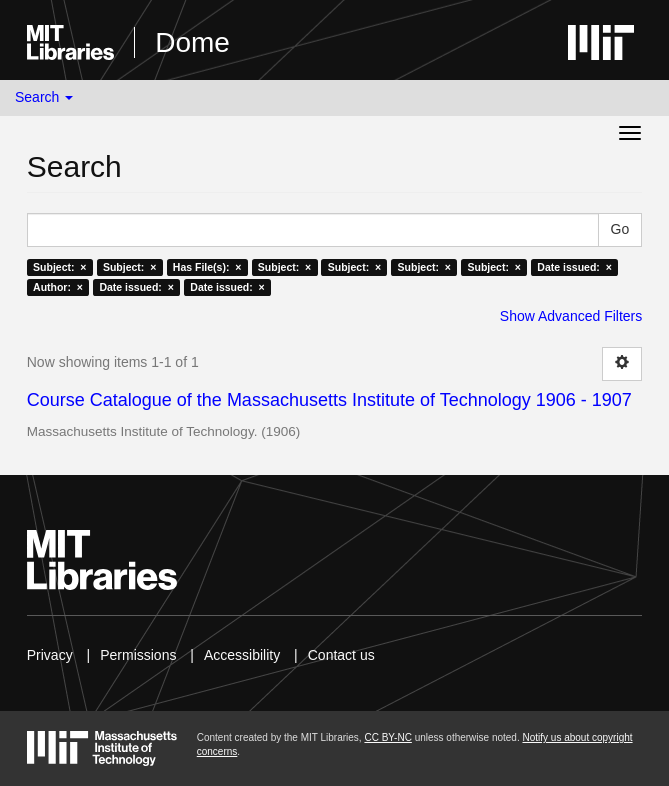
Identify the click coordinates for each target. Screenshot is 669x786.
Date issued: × (574, 267)
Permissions (138, 655)
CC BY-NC (387, 737)
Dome (192, 42)
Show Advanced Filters (571, 316)
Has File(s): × (207, 267)
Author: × (58, 287)
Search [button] (44, 97)
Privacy (50, 655)
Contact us (341, 655)
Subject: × (59, 267)
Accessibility (242, 655)
